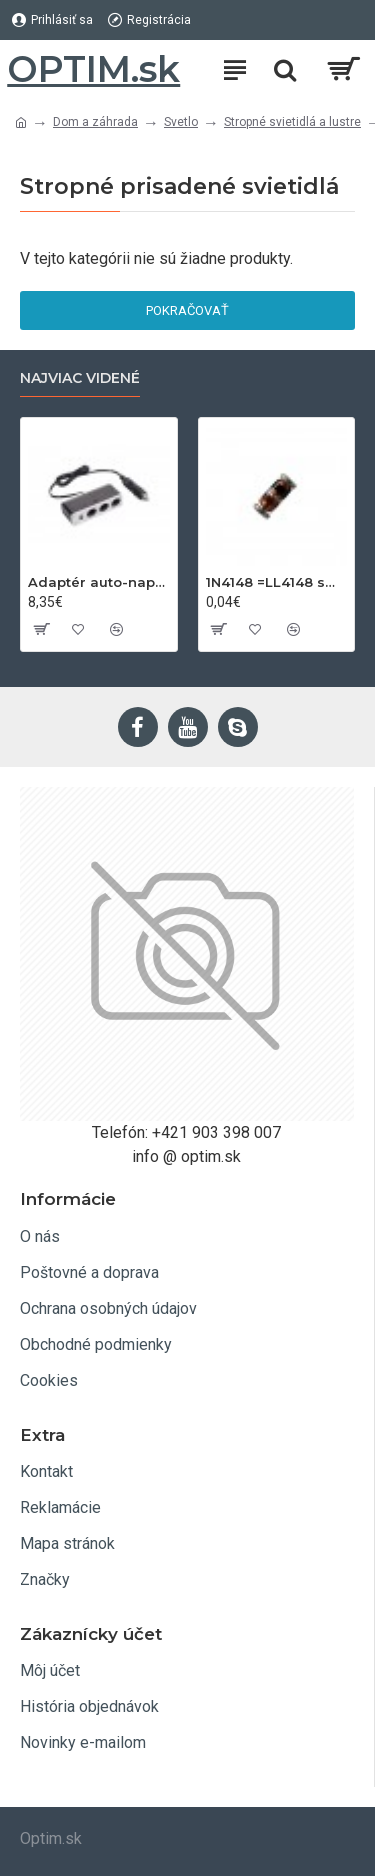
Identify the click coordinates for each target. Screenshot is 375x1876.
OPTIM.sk (93, 69)
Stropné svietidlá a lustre (292, 122)
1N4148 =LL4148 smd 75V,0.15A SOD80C (277, 582)
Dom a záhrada (95, 122)
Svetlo (181, 122)
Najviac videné (80, 378)
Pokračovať (187, 310)
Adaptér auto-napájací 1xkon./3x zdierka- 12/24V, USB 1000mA (99, 582)
